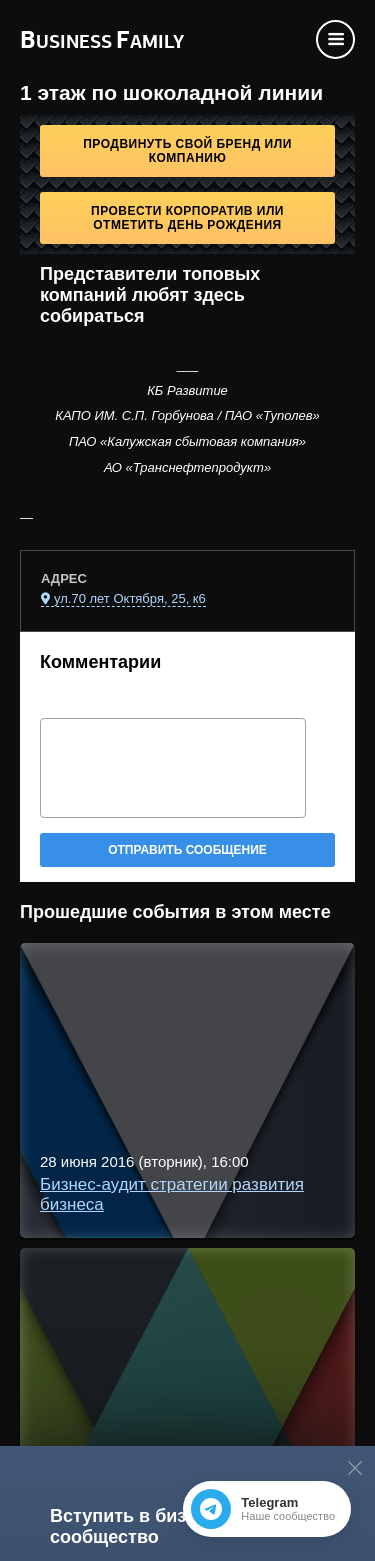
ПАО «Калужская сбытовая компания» (187, 441)
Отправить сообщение (187, 850)
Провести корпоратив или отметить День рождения (187, 218)
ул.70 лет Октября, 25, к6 (130, 598)
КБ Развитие (187, 390)
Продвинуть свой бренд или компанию (187, 151)
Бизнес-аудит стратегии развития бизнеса (172, 1194)
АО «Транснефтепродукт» (187, 467)
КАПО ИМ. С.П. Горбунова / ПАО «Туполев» (187, 415)
